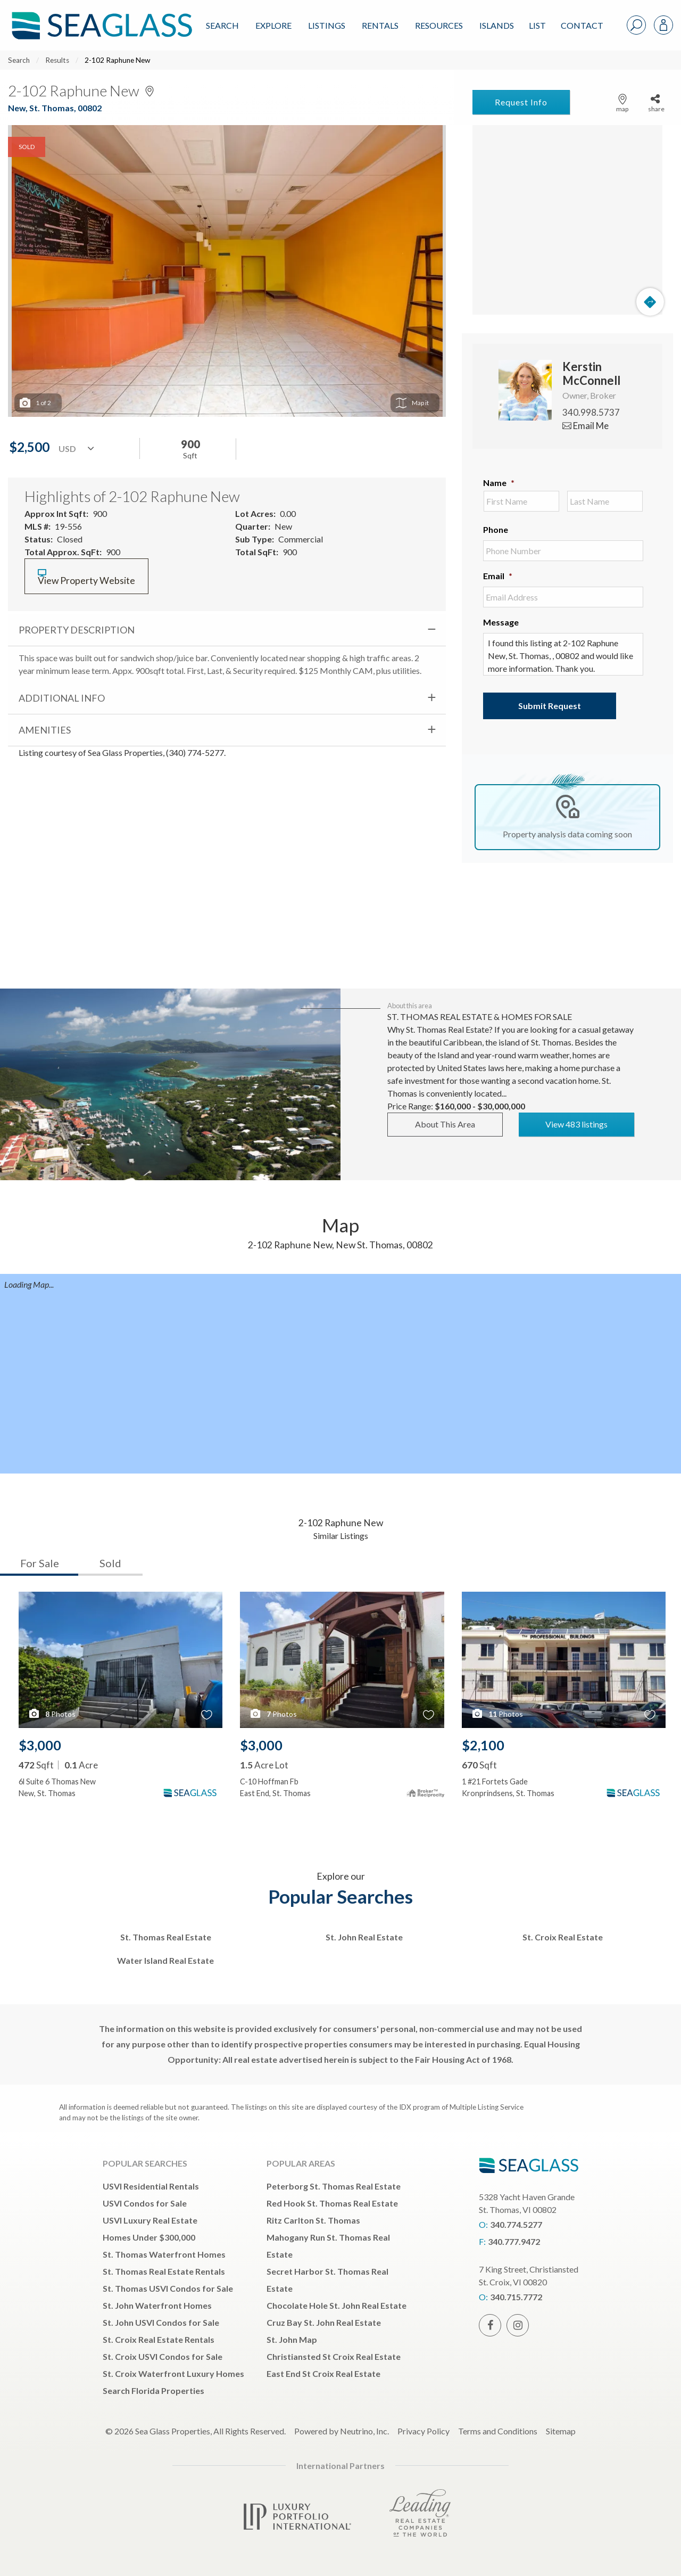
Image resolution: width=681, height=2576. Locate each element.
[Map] (567, 220)
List (537, 25)
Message (501, 622)
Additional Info (62, 698)
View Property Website (86, 577)
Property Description (77, 630)
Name (498, 483)
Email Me (585, 425)
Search (222, 25)
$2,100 (483, 1745)
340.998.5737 (591, 412)
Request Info (521, 102)
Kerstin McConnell (591, 373)
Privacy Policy (423, 2431)
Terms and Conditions (497, 2431)
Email (497, 576)
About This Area (445, 1124)
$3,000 (40, 1745)
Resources (439, 25)
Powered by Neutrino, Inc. (341, 2431)
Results (57, 60)
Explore (273, 25)
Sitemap (561, 2431)
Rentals (380, 25)
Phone (495, 529)
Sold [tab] (110, 1563)
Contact (582, 25)
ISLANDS (496, 25)
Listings (326, 25)
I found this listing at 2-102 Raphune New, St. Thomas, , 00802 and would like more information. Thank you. (563, 654)
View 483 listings (576, 1124)
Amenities (45, 730)
